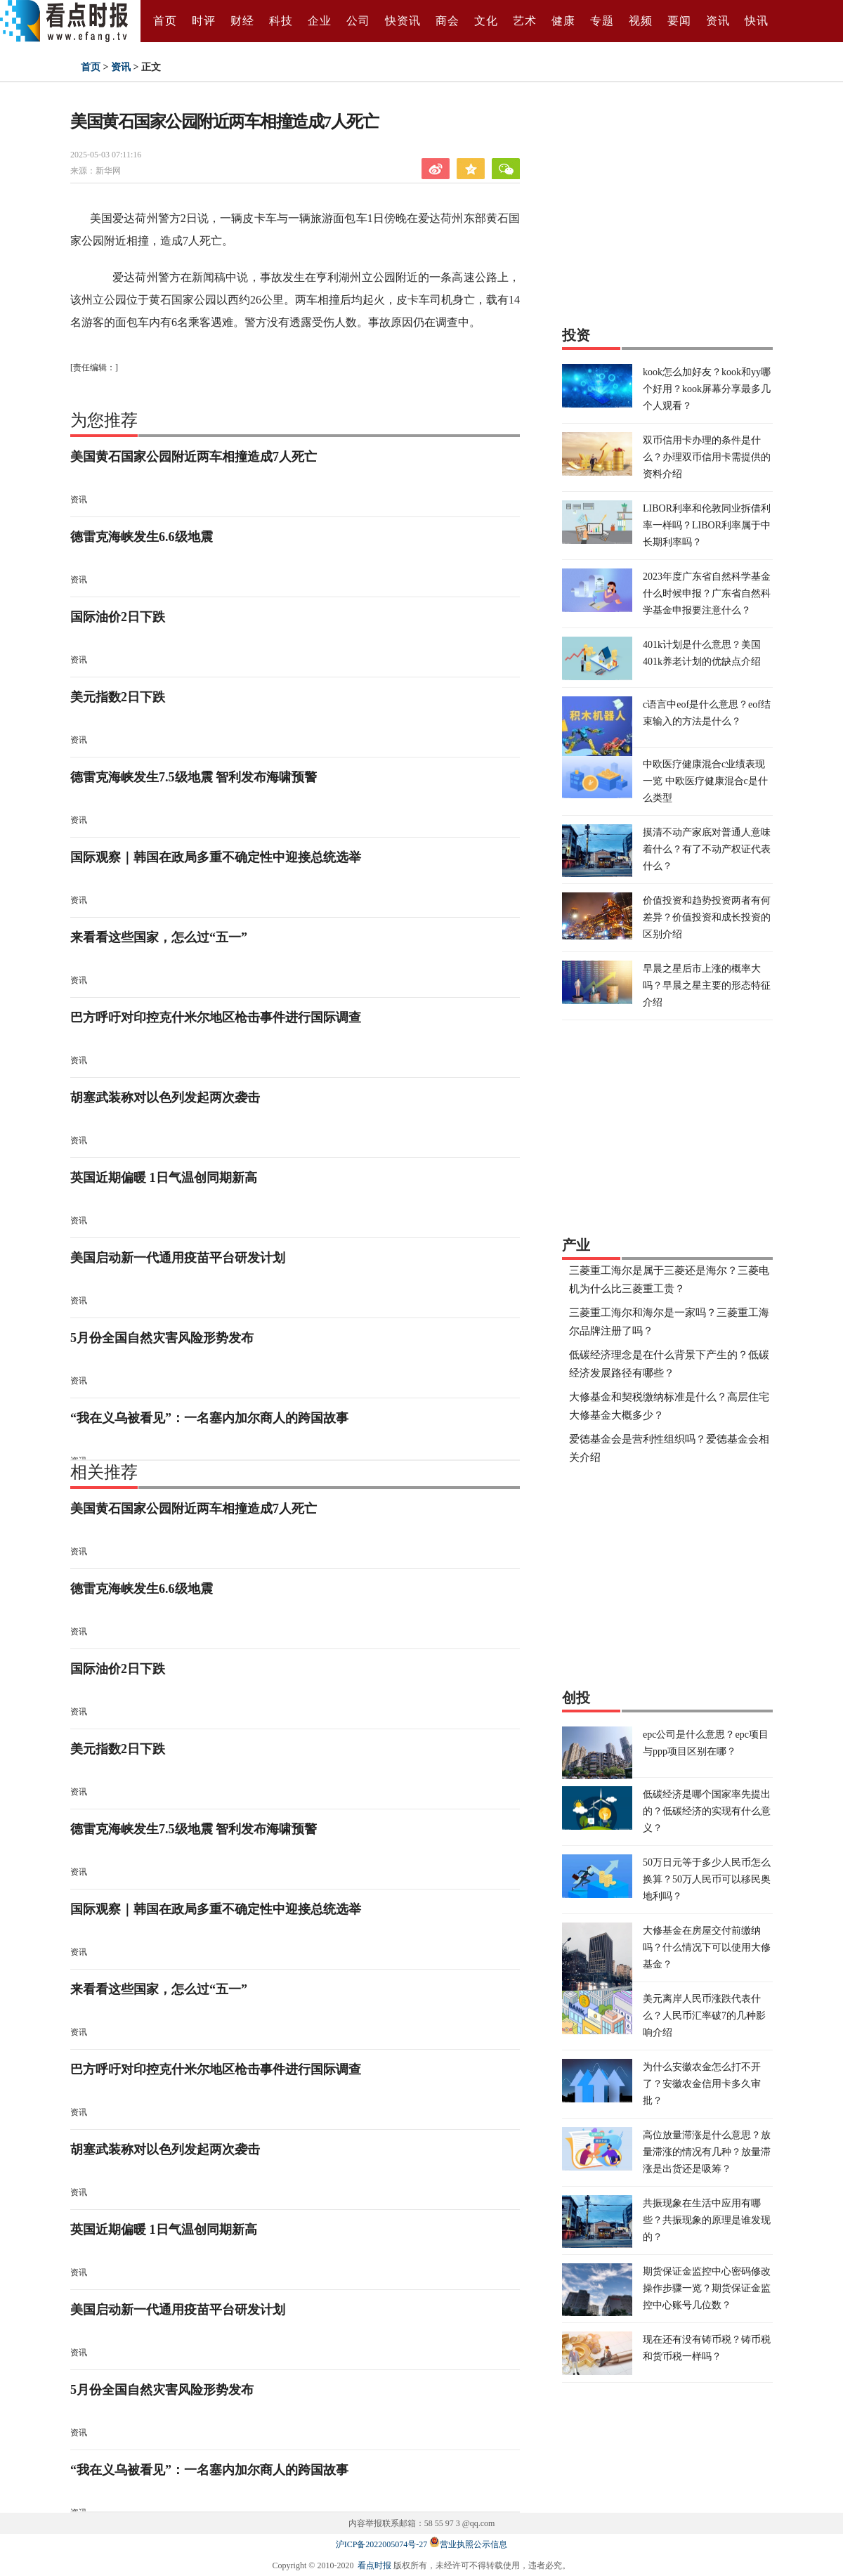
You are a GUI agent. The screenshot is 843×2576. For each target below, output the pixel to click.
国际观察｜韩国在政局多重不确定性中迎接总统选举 (215, 857)
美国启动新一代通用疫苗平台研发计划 (177, 1258)
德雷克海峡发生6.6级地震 (141, 537)
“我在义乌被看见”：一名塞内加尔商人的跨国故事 (209, 1418)
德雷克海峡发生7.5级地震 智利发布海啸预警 (193, 777)
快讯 (757, 21)
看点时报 (374, 2565)
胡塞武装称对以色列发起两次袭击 (165, 1098)
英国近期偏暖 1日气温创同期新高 (163, 1178)
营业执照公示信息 (468, 2544)
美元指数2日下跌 (117, 697)
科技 (281, 21)
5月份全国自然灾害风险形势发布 (162, 1338)
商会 (447, 21)
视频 (641, 21)
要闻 (679, 21)
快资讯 (403, 21)
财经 (242, 21)
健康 (563, 21)
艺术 (525, 21)
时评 (204, 21)
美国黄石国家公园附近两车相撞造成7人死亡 (193, 457)
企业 (320, 21)
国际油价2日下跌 (117, 617)
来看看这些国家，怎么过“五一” (158, 937)
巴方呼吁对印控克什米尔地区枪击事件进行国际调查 (215, 1017)
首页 (165, 21)
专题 (602, 21)
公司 (358, 21)
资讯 (718, 21)
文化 (486, 21)
